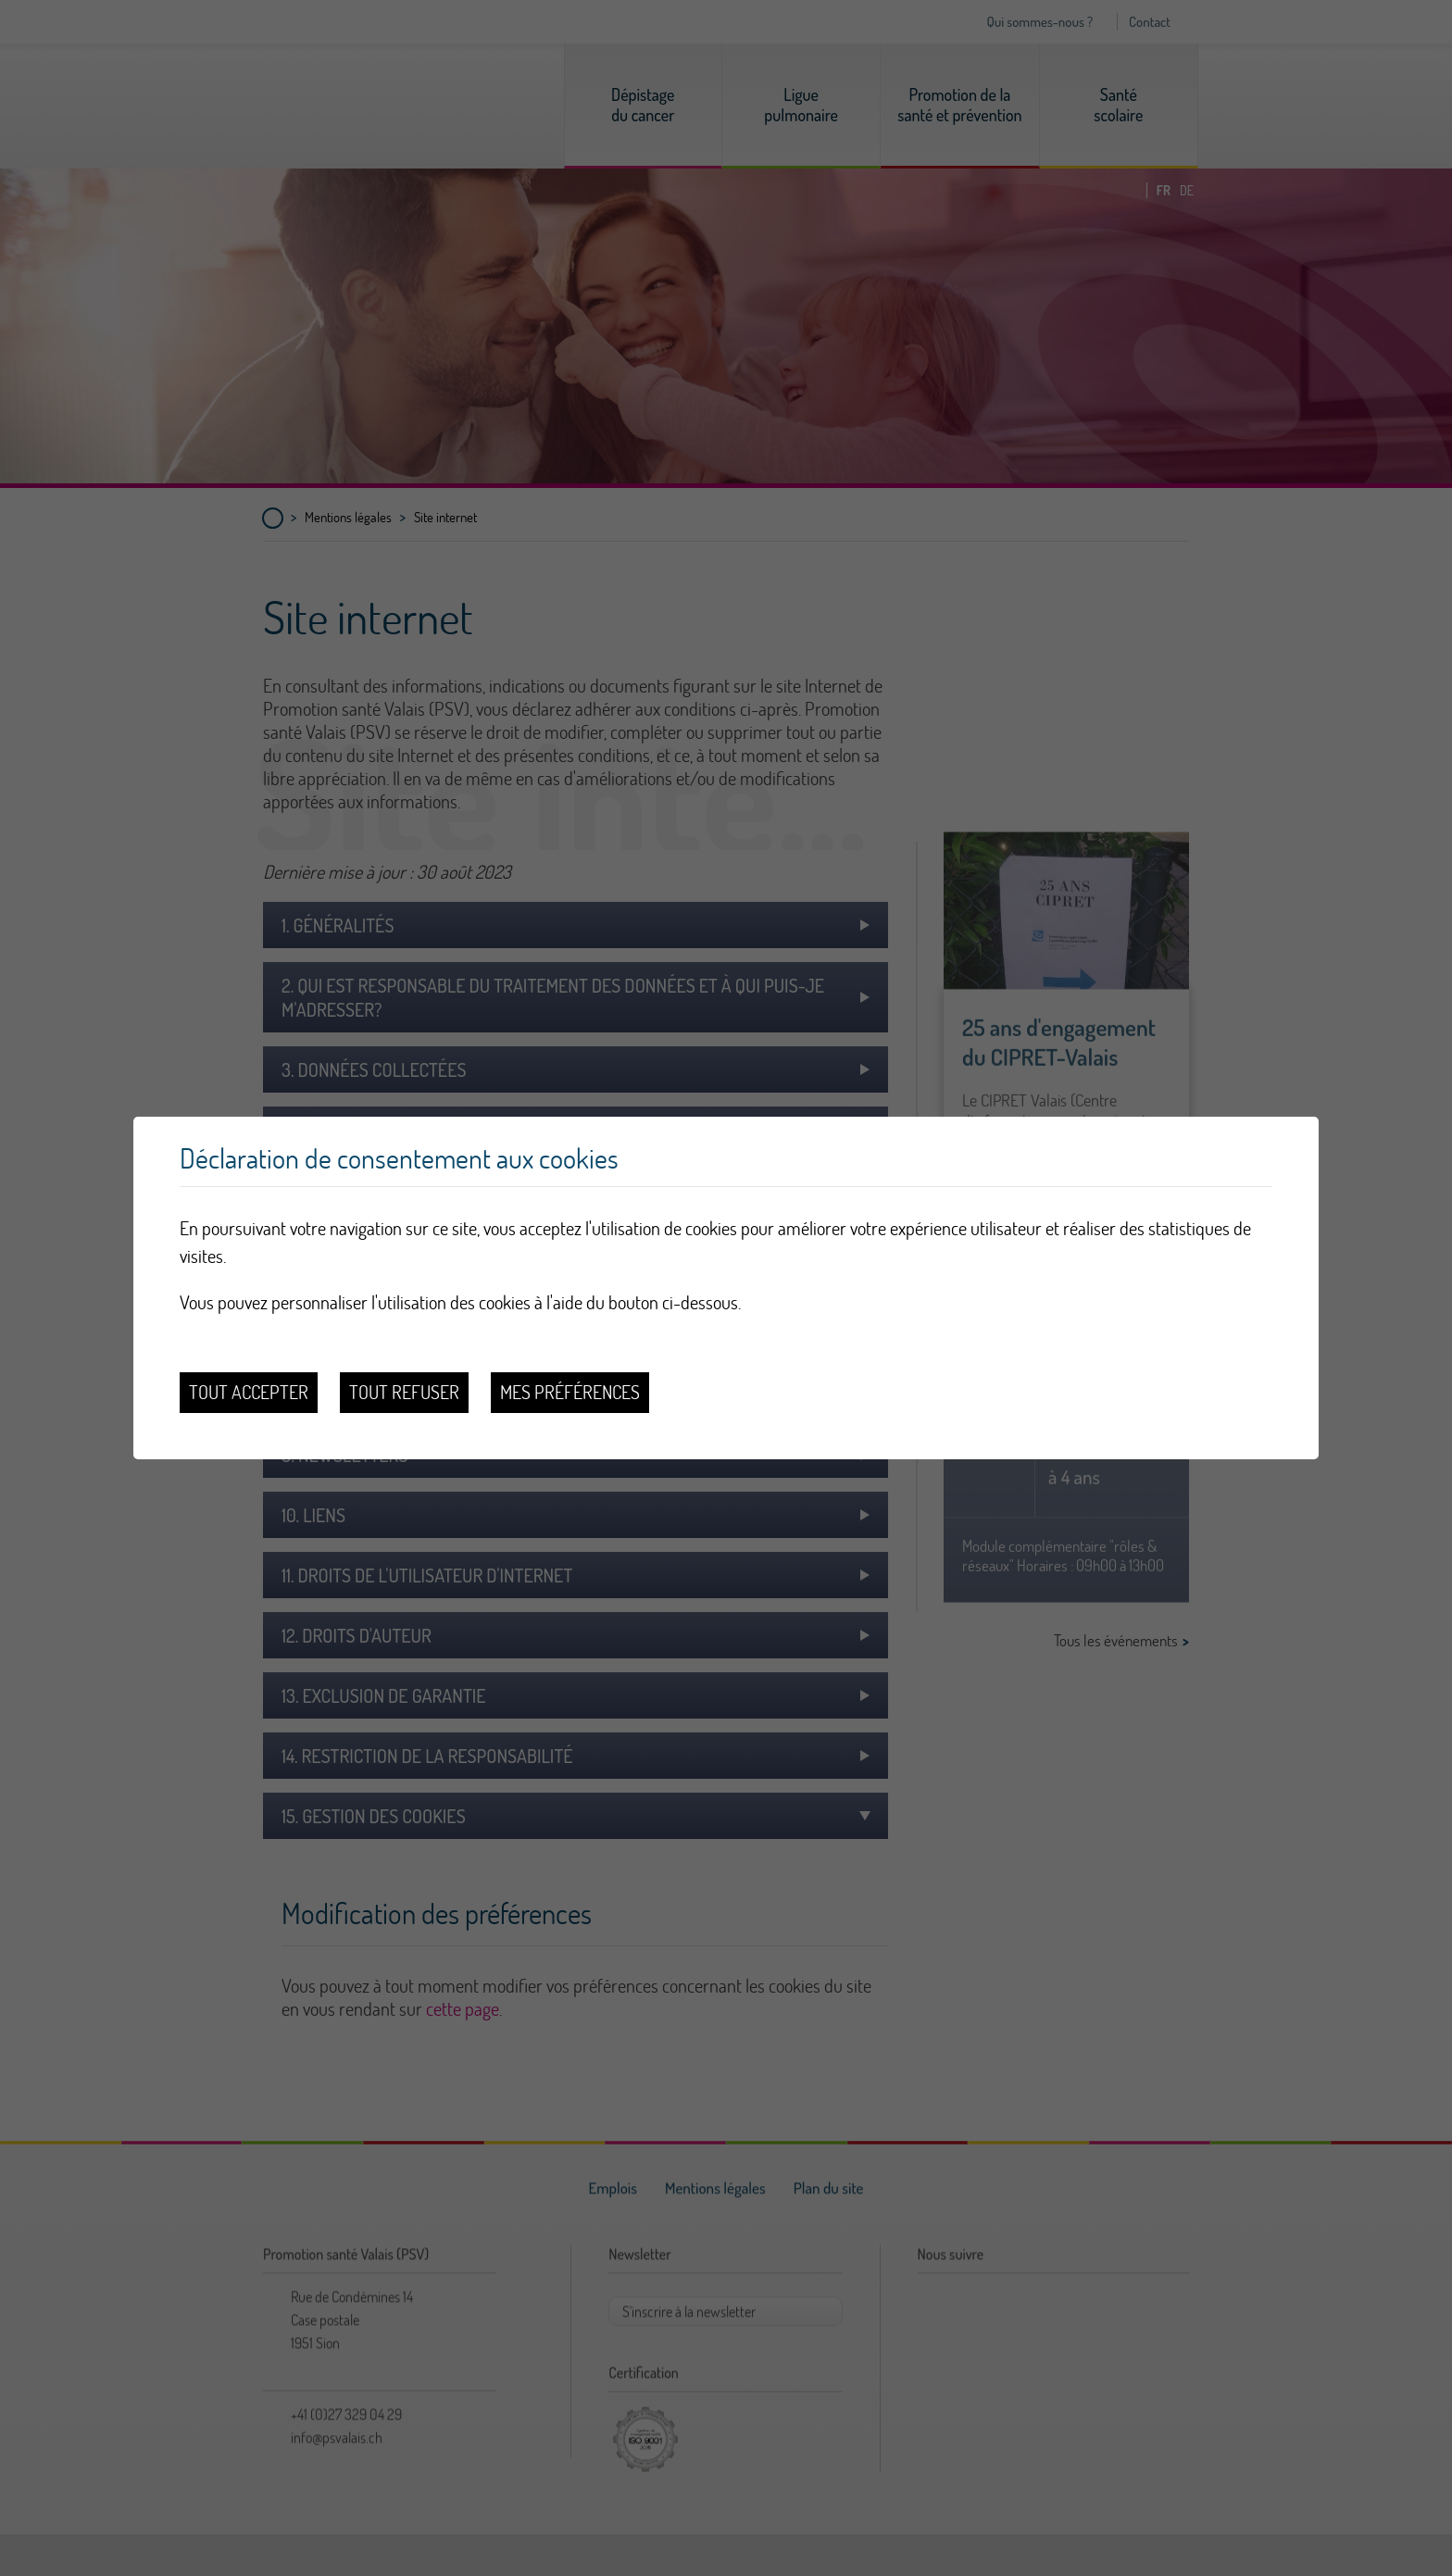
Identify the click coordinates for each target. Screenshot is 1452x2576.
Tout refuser (404, 1392)
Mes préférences (570, 1392)
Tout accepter (248, 1392)
